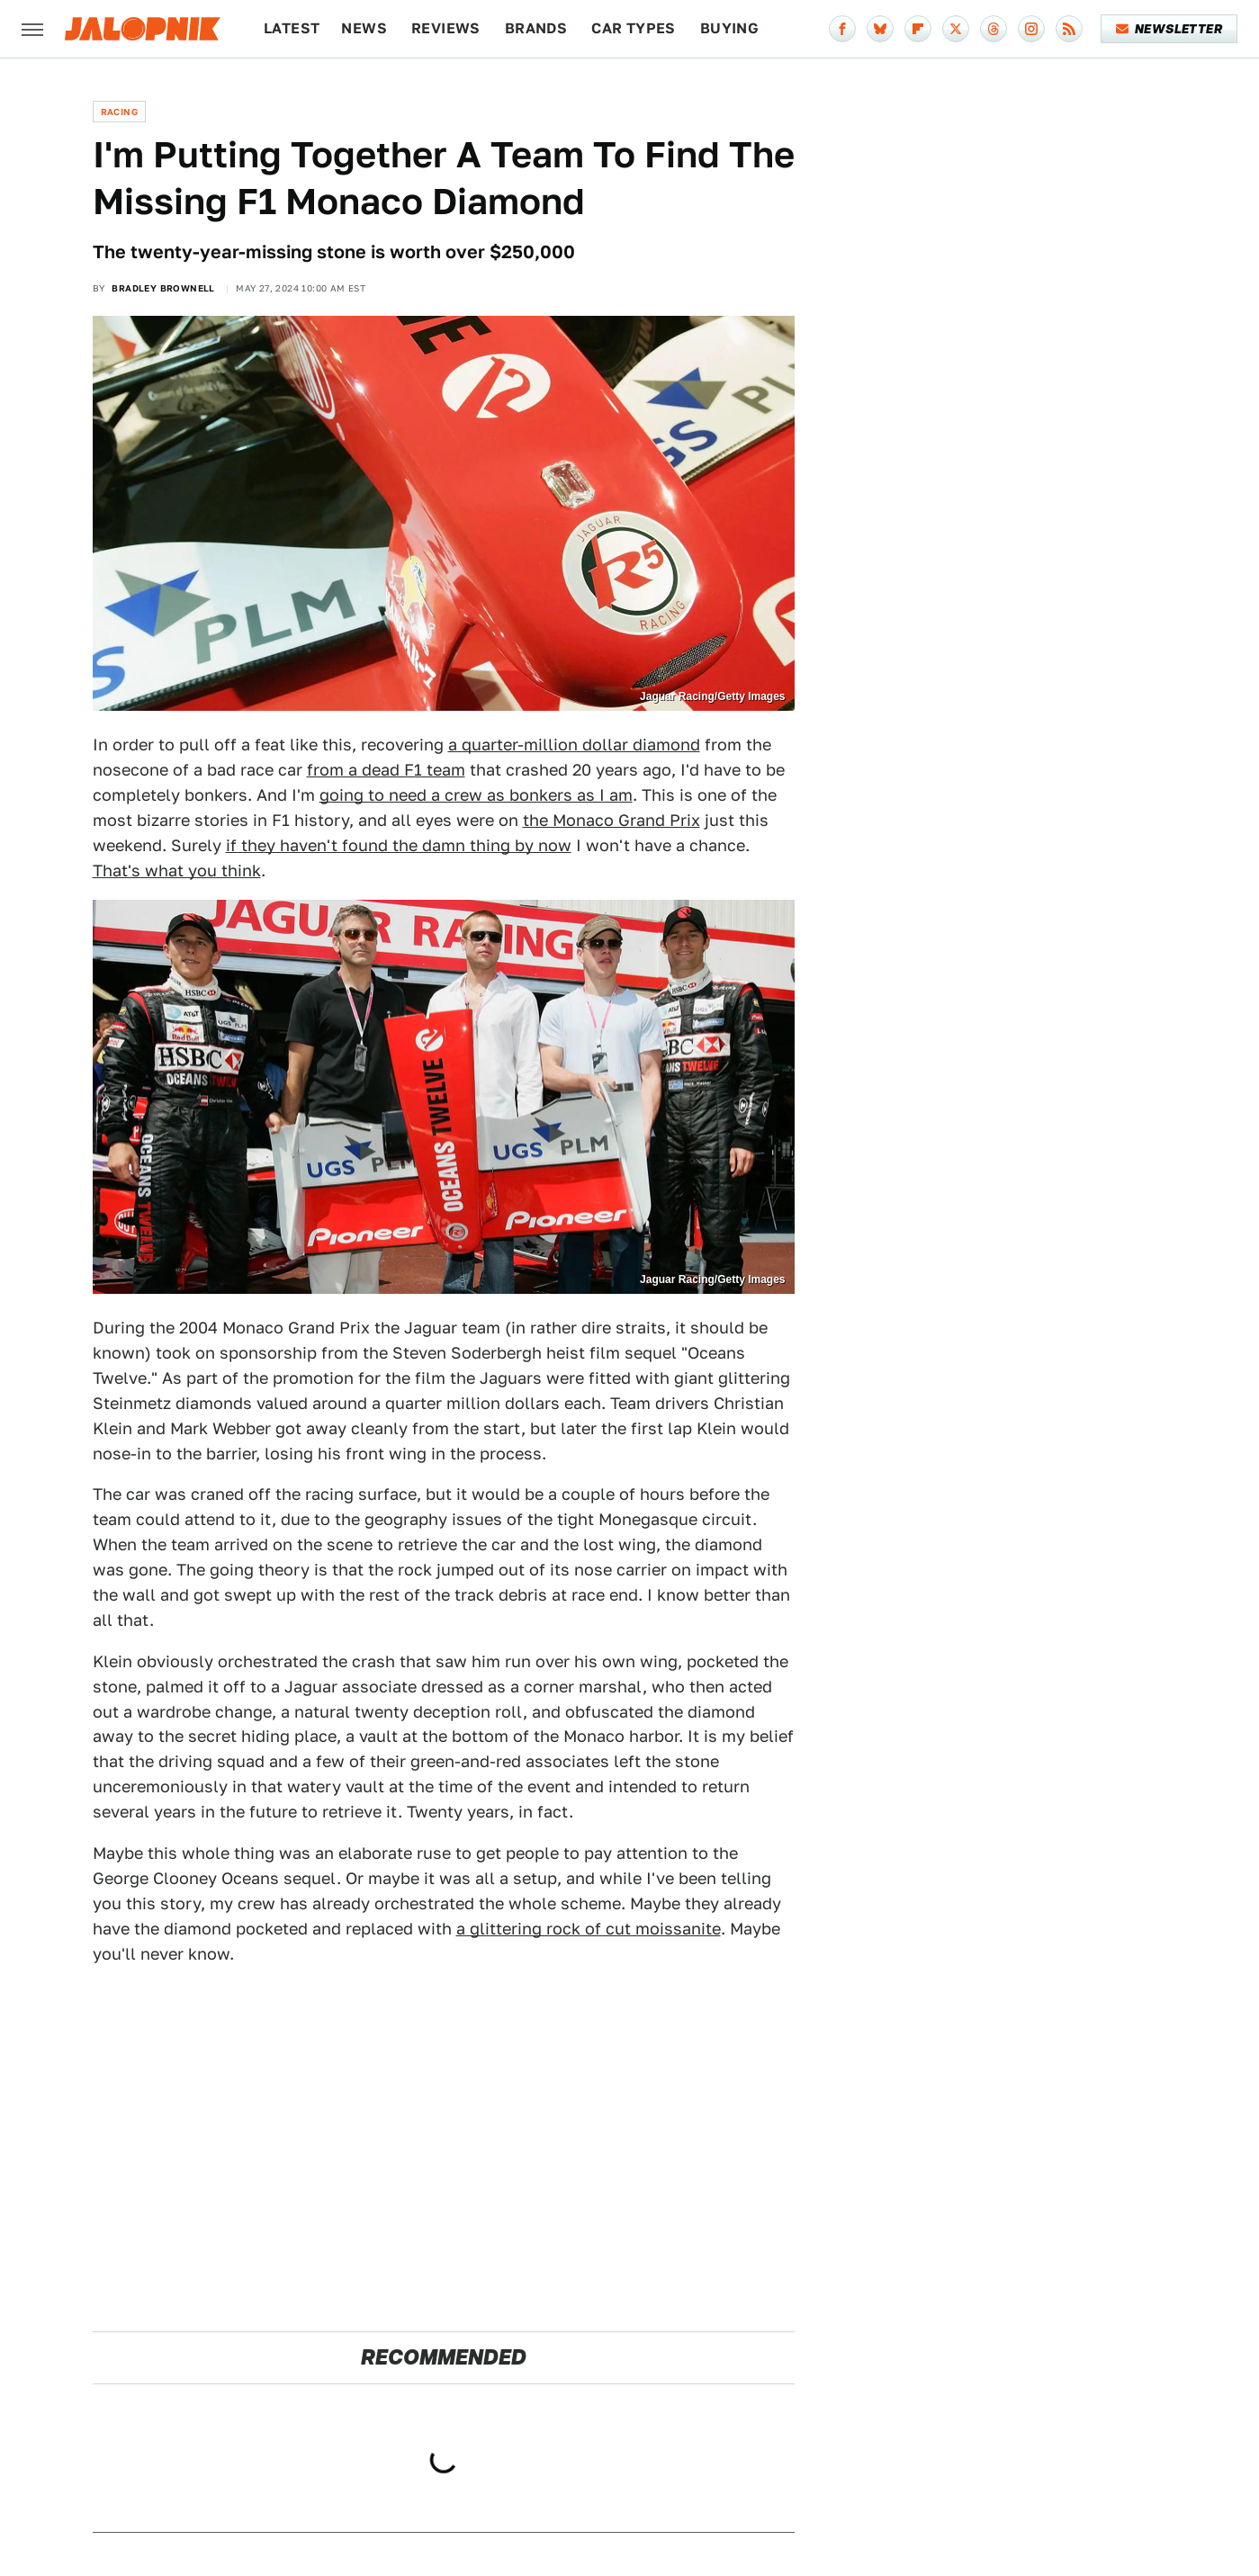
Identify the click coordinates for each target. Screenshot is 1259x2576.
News (364, 28)
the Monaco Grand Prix (611, 820)
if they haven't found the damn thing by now (398, 845)
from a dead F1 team (386, 769)
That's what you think (177, 870)
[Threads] (993, 28)
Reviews (446, 28)
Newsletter (1169, 29)
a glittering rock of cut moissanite (588, 1928)
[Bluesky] (880, 28)
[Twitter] (955, 28)
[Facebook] (842, 28)
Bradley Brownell (163, 288)
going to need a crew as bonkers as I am (476, 794)
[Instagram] (1031, 28)
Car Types (633, 28)
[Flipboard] (917, 28)
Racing (119, 111)
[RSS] (1069, 28)
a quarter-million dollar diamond (574, 744)
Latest (291, 28)
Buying (729, 28)
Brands (536, 28)
